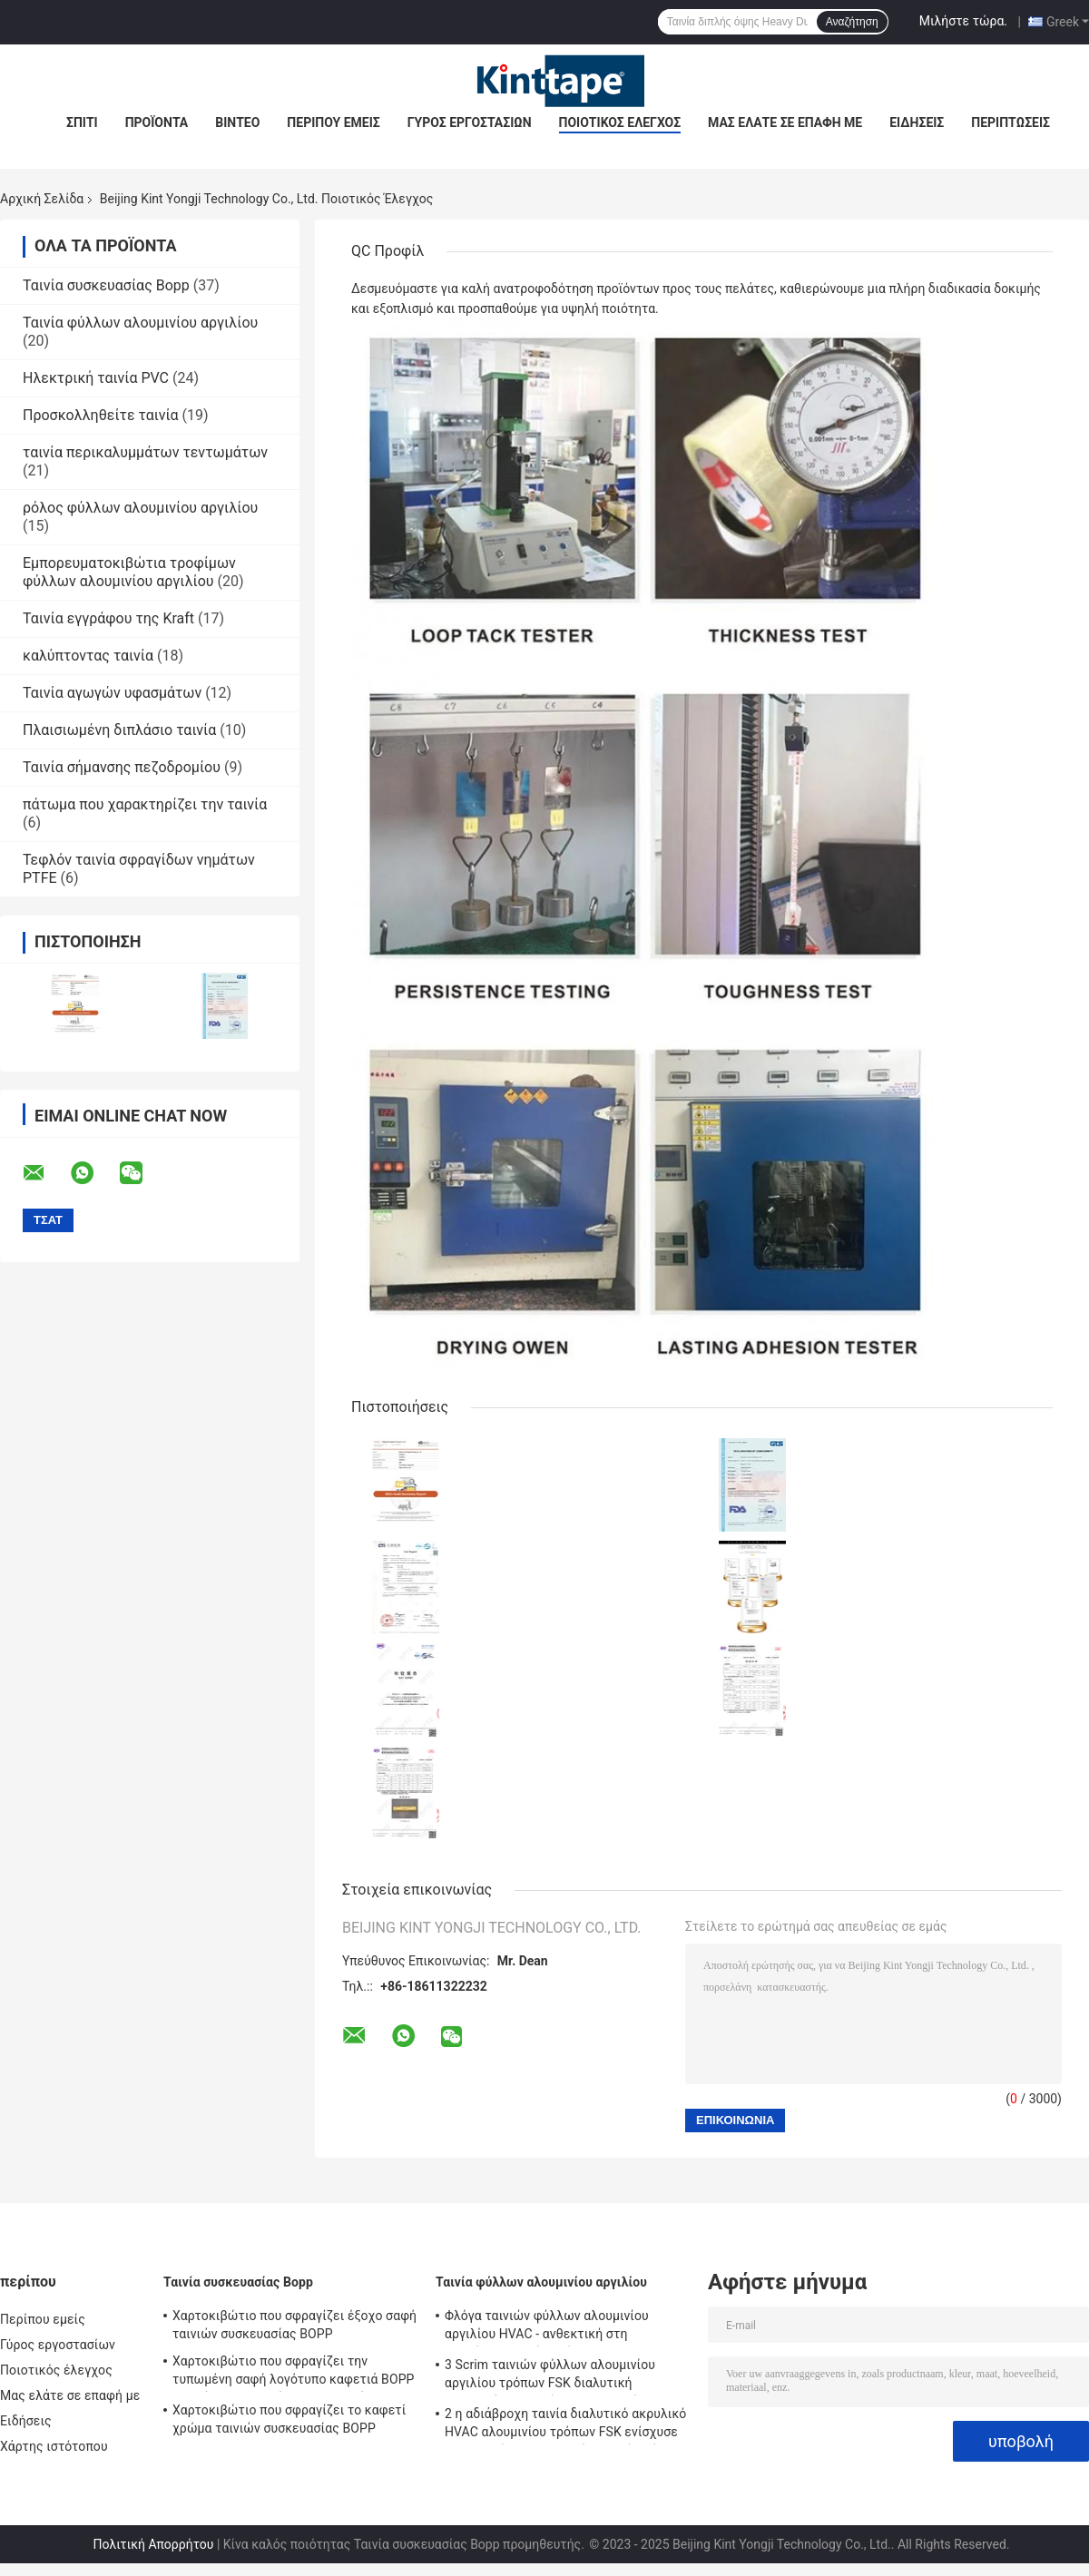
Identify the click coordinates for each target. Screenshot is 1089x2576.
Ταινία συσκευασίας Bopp (106, 285)
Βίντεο (237, 122)
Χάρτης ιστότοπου (54, 2446)
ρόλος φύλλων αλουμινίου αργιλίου (140, 507)
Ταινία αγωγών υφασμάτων (112, 692)
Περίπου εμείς (333, 122)
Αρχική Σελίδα (41, 198)
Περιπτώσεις (1010, 122)
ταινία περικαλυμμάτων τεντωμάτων (145, 452)
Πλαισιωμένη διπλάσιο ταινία (119, 730)
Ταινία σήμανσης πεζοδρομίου (122, 767)
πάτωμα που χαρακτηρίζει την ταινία (145, 804)
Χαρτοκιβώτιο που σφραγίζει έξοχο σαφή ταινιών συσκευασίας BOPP (294, 2324)
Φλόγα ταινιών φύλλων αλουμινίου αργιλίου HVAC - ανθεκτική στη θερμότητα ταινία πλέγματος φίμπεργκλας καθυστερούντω (547, 2327)
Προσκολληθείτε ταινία (101, 415)
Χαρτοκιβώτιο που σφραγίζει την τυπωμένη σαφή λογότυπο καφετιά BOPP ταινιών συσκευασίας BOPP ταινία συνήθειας (293, 2373)
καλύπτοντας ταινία (88, 655)
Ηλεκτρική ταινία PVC (96, 378)
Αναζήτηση (852, 21)
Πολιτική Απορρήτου (153, 2544)
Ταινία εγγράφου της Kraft (108, 618)
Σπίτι (82, 122)
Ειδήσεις (916, 122)
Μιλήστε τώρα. (963, 21)
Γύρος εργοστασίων (469, 122)
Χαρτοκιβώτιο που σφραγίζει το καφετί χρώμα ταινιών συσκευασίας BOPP (289, 2419)
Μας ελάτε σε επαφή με (785, 122)
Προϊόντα (157, 122)
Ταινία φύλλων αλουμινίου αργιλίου (140, 322)
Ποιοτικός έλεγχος (620, 122)
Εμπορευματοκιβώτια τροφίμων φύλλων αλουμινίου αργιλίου (129, 572)
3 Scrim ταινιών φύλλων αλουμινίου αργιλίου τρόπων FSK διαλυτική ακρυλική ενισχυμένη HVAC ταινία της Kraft (557, 2376)
